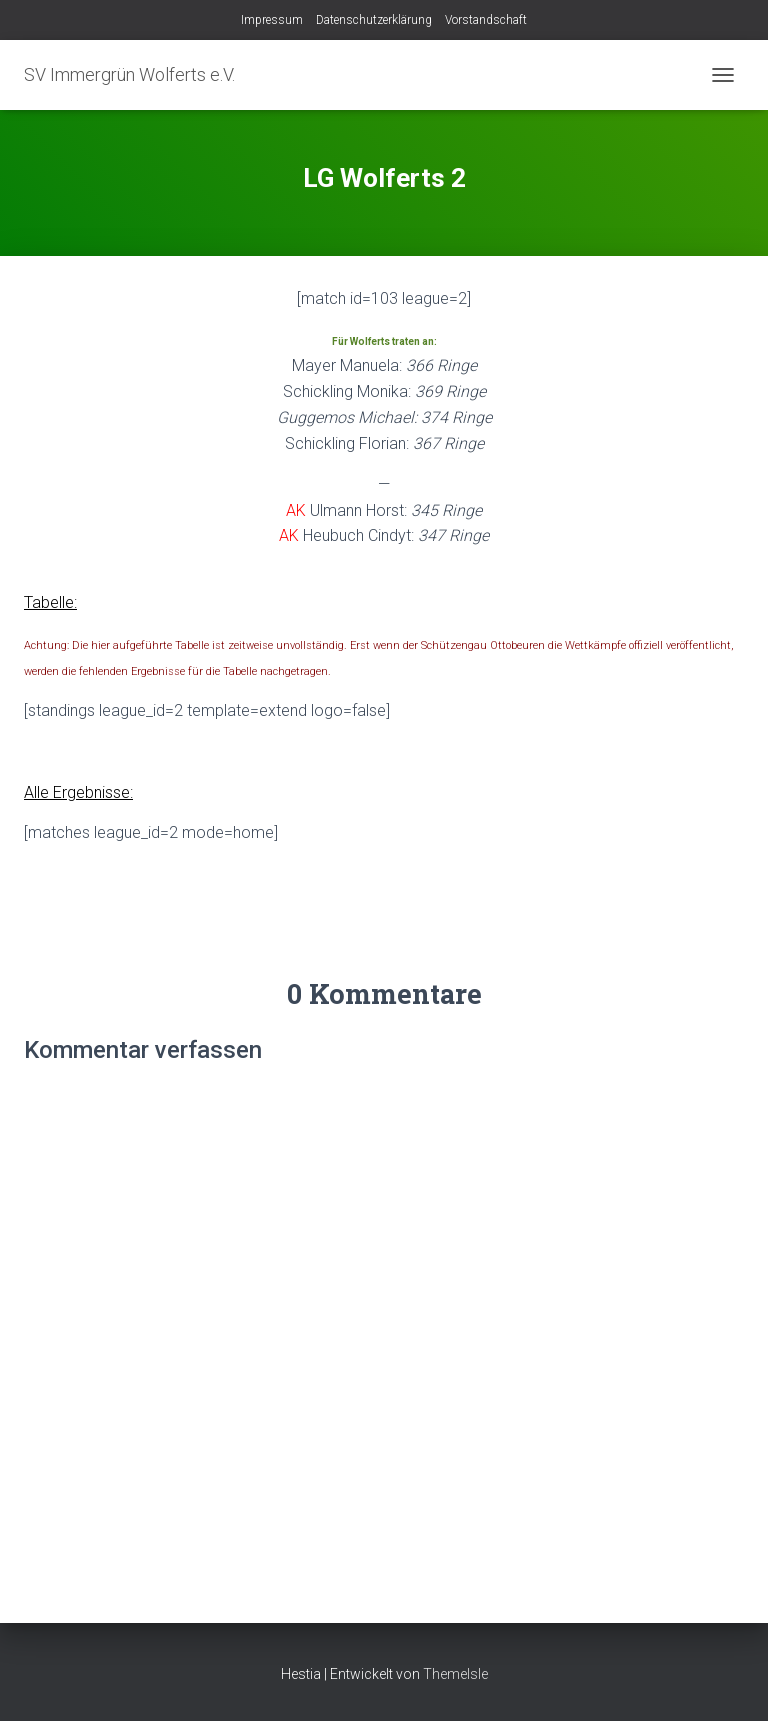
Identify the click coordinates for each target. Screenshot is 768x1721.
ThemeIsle (455, 1674)
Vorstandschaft (486, 20)
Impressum (272, 20)
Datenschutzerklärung (374, 20)
